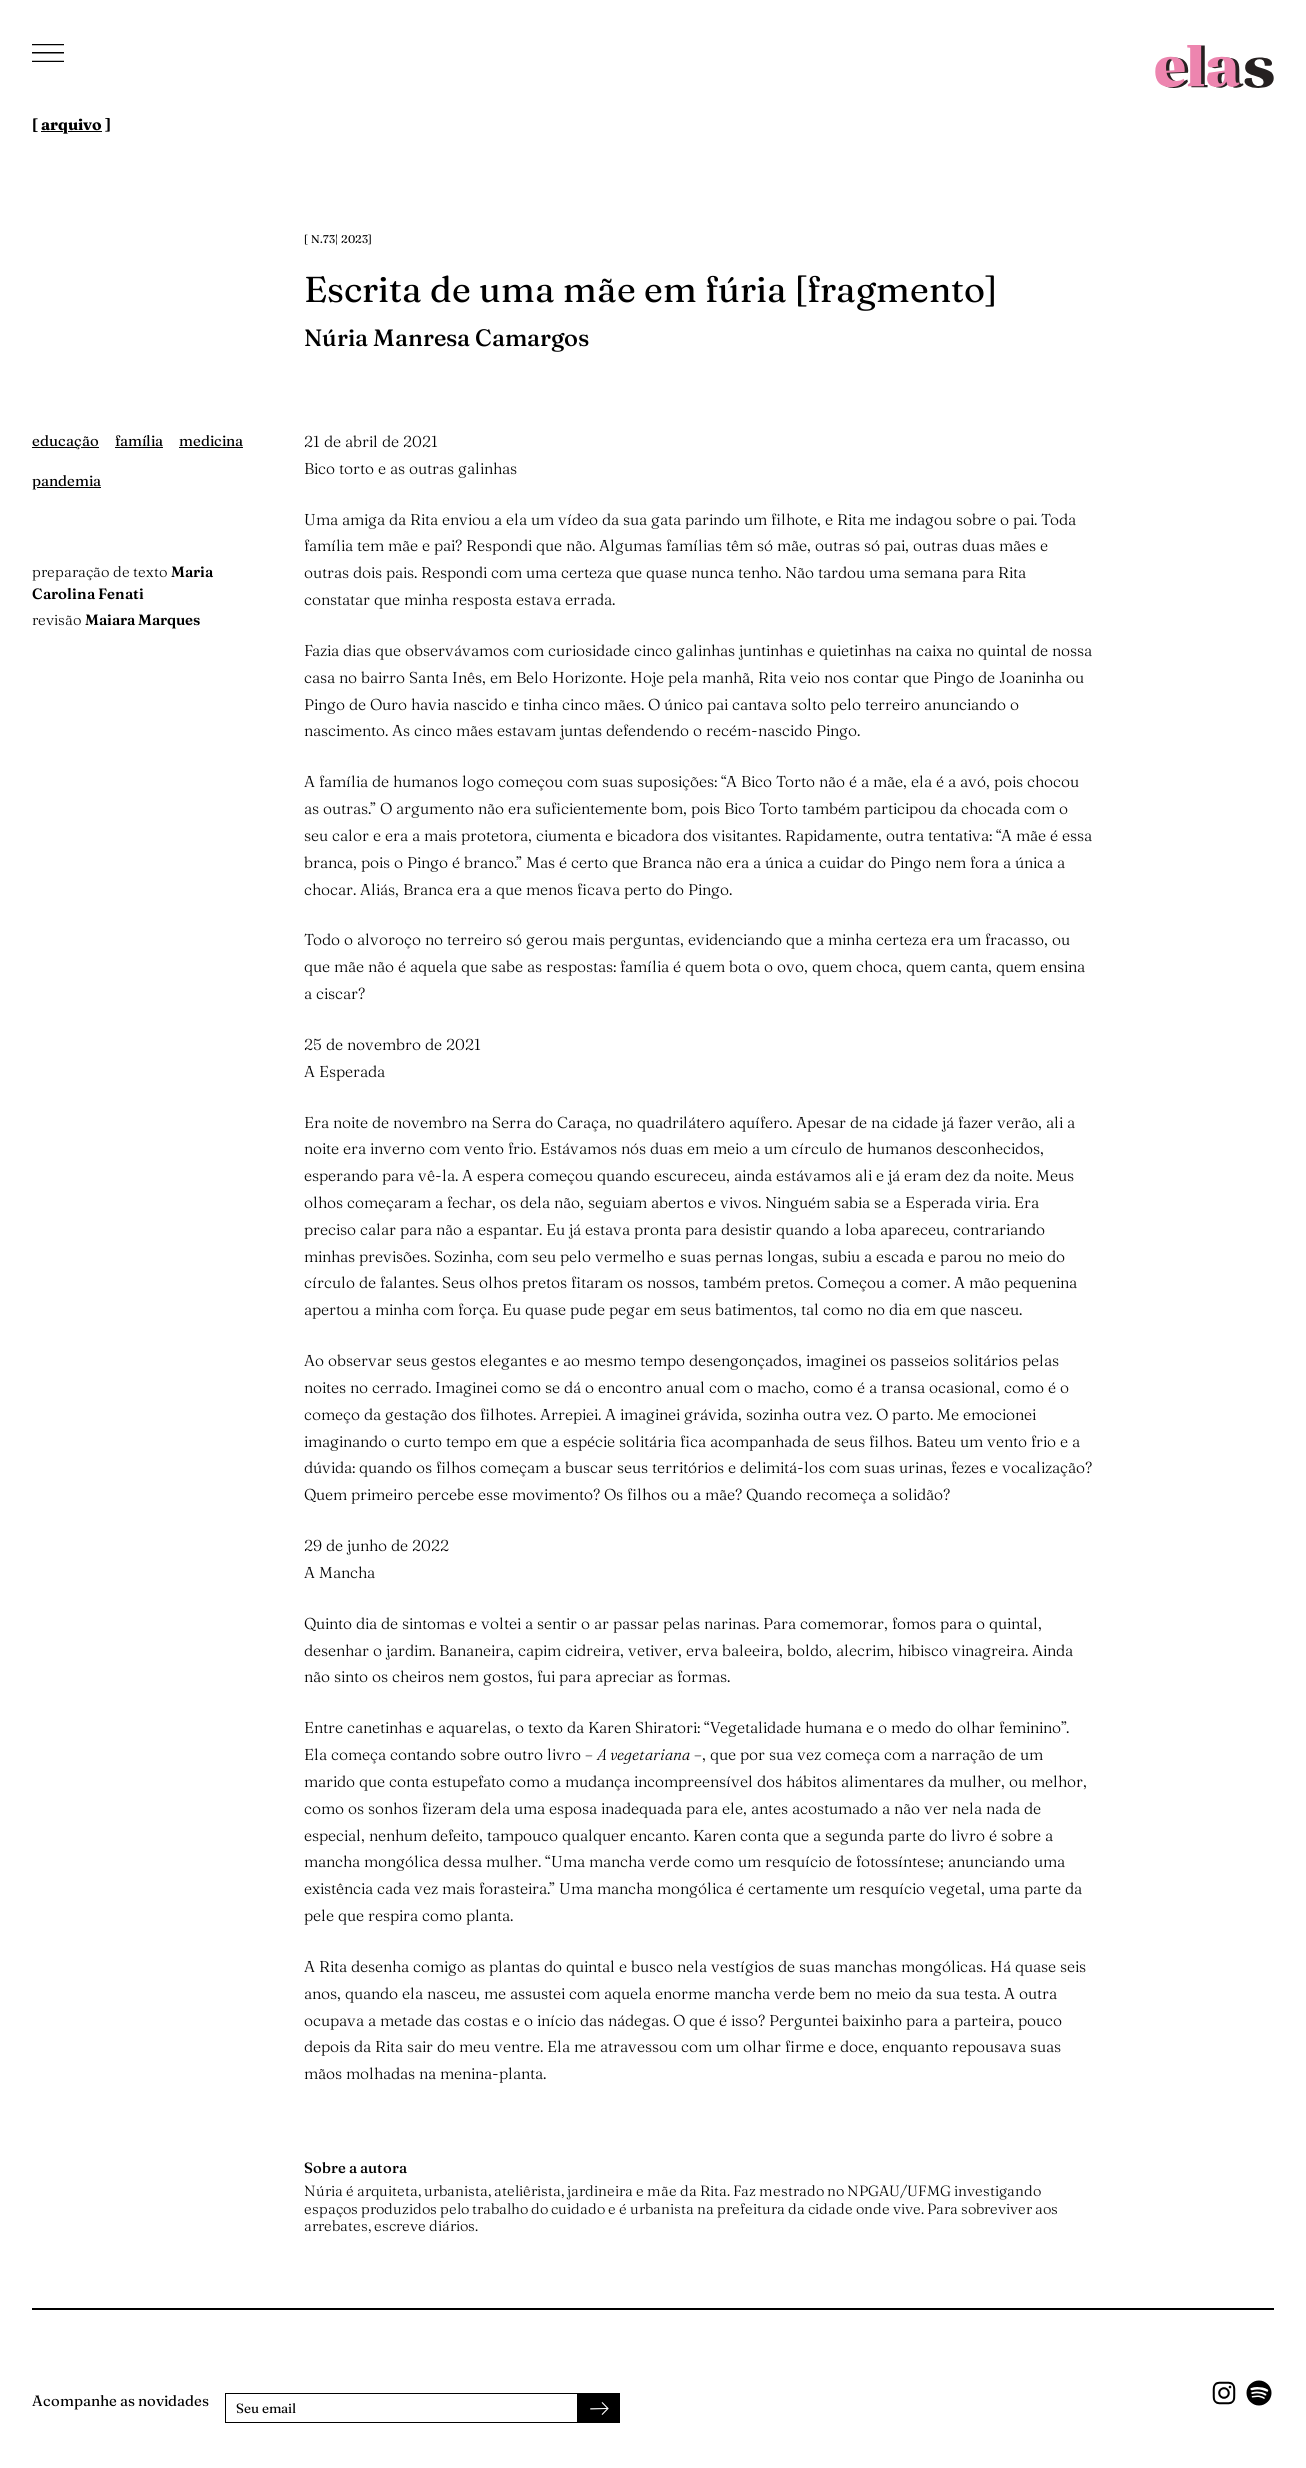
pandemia (66, 480)
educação (65, 440)
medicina (211, 440)
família (139, 440)
